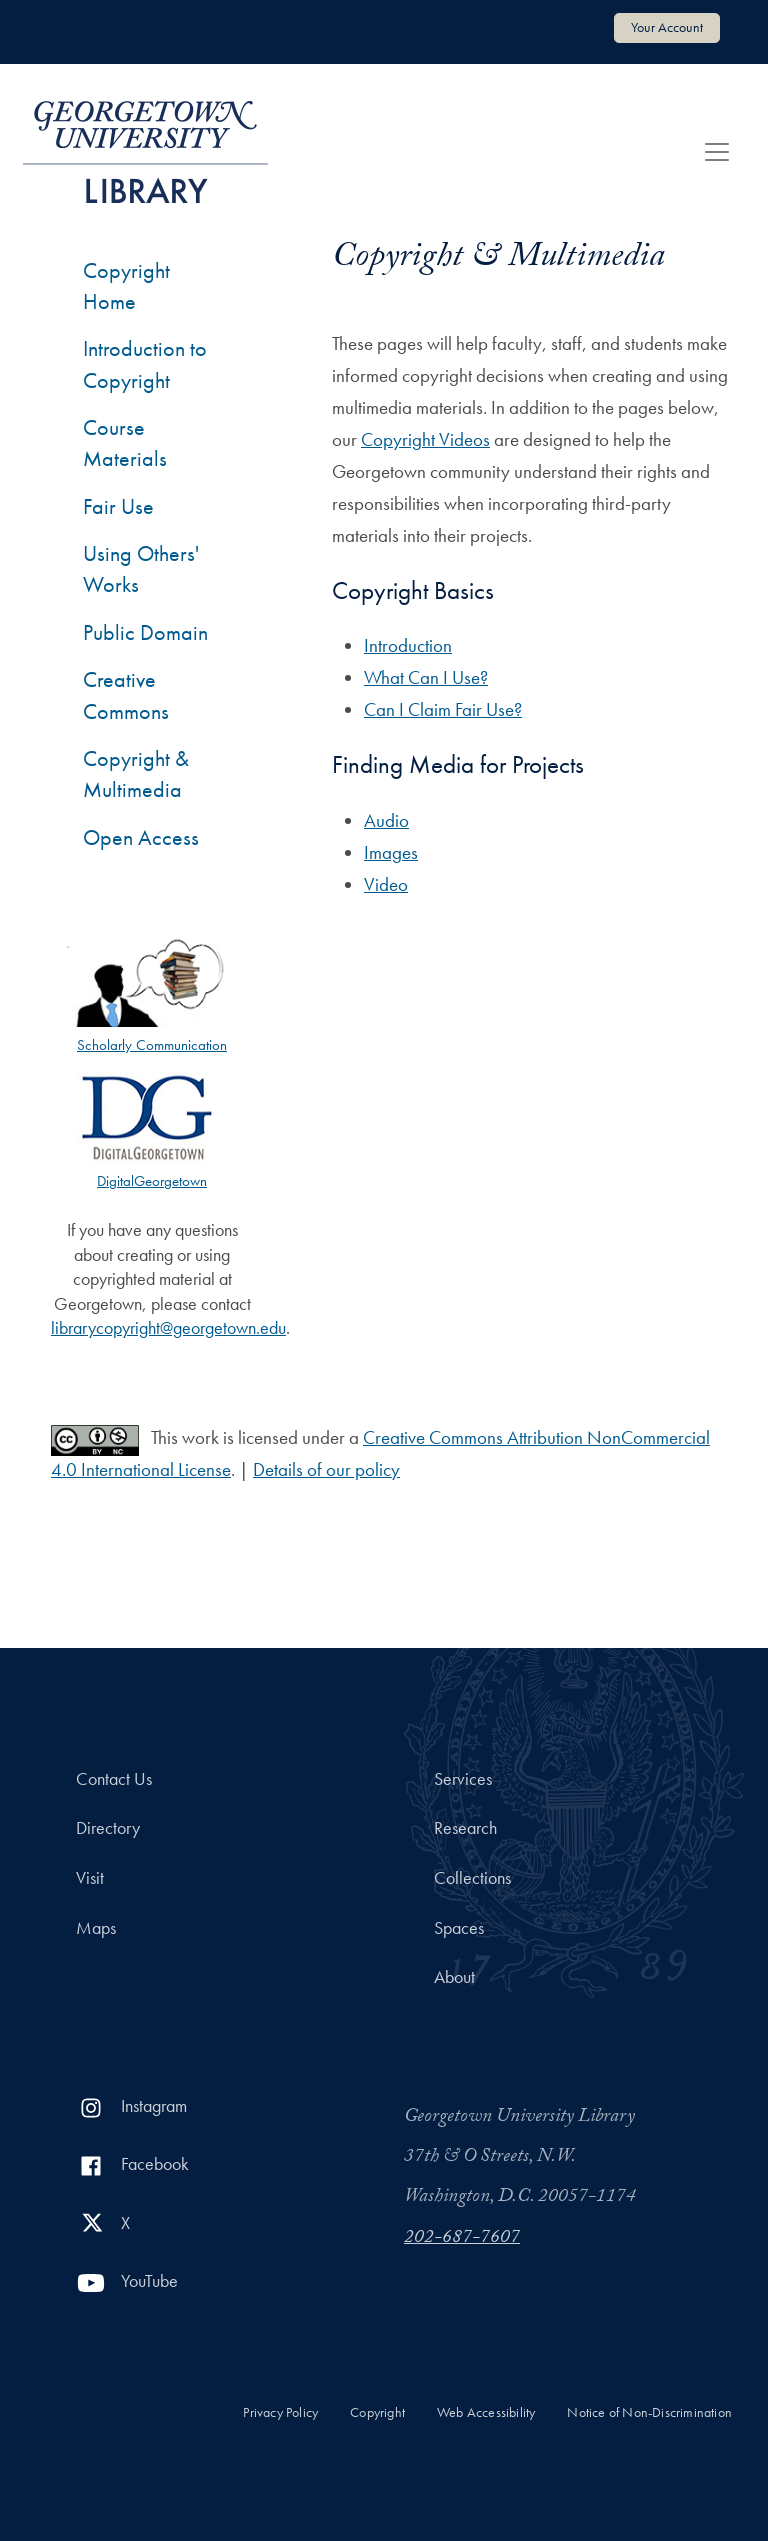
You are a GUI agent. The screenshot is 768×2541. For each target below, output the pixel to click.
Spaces (459, 1928)
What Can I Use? (426, 677)
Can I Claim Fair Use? (443, 709)
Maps (96, 1928)
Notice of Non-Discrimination (649, 2412)
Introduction (408, 645)
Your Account (667, 27)
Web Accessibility (486, 2412)
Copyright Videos (425, 439)
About (454, 1977)
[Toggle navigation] (717, 152)
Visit (90, 1878)
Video (386, 884)
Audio (386, 820)
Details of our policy (326, 1469)
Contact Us (114, 1779)
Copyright (377, 2412)
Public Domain (145, 632)
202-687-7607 (462, 2239)
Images (391, 852)
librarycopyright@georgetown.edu (168, 1328)
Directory (108, 1828)
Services (463, 1779)
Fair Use (118, 506)
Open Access (141, 837)
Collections (472, 1878)
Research (465, 1828)
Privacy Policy (280, 2412)
